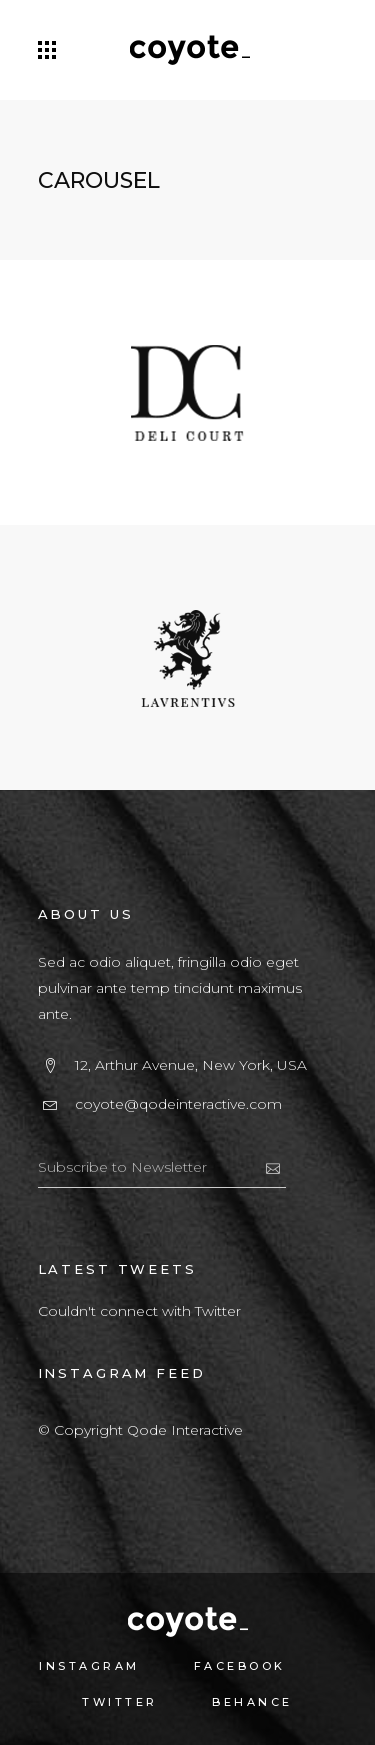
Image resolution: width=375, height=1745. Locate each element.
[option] (187, 397)
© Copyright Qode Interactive (140, 1430)
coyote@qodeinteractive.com (178, 1104)
